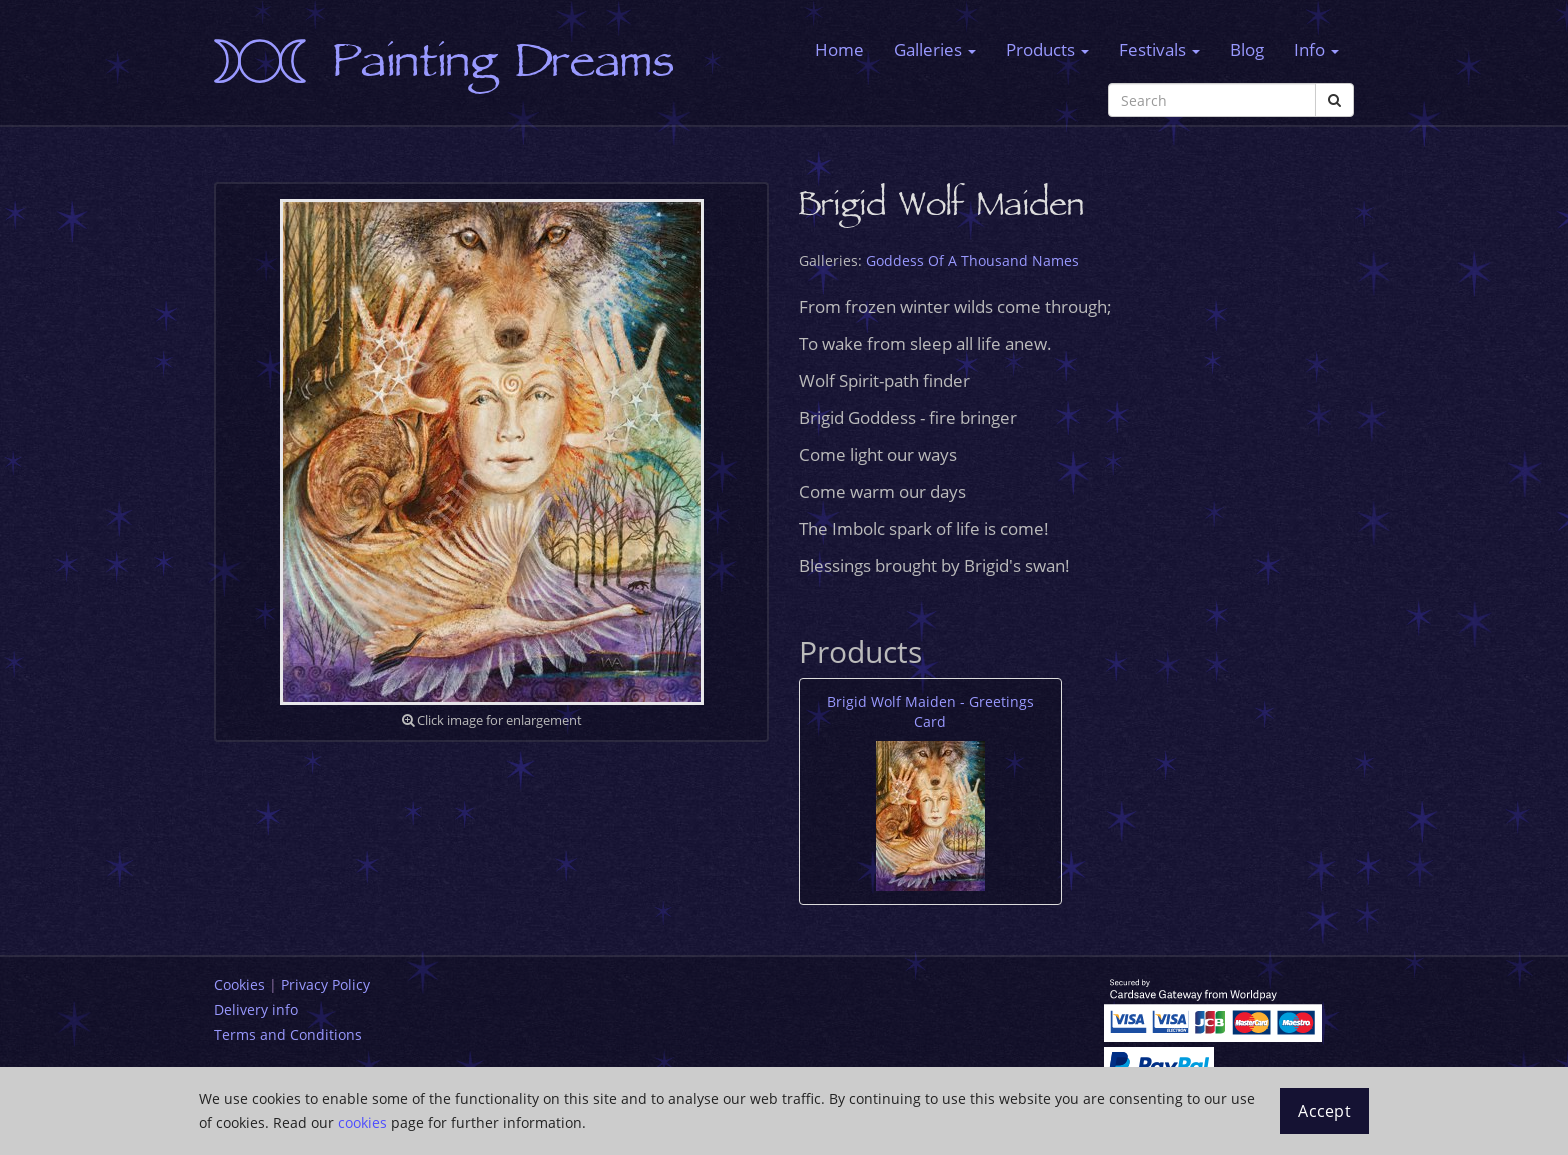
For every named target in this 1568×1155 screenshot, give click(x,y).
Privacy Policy (325, 984)
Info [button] (1316, 49)
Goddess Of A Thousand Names (972, 260)
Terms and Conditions (288, 1034)
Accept (1324, 1111)
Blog (1247, 49)
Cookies (239, 984)
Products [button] (1047, 49)
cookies (362, 1122)
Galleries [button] (935, 49)
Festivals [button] (1159, 49)
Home (839, 49)
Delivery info (256, 1009)
